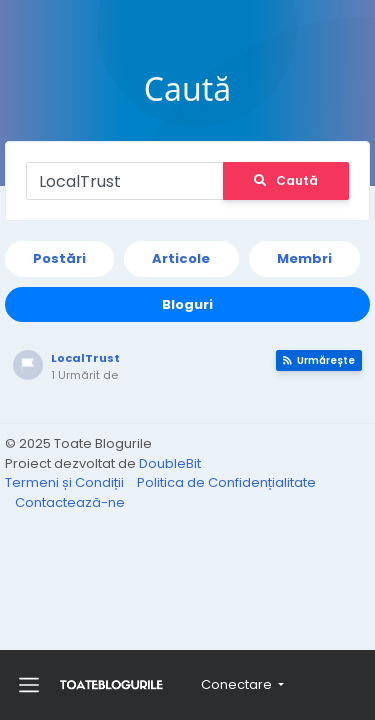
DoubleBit (170, 463)
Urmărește (319, 360)
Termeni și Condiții (66, 482)
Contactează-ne (70, 502)
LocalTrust (85, 358)
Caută (286, 180)
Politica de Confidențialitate (226, 482)
